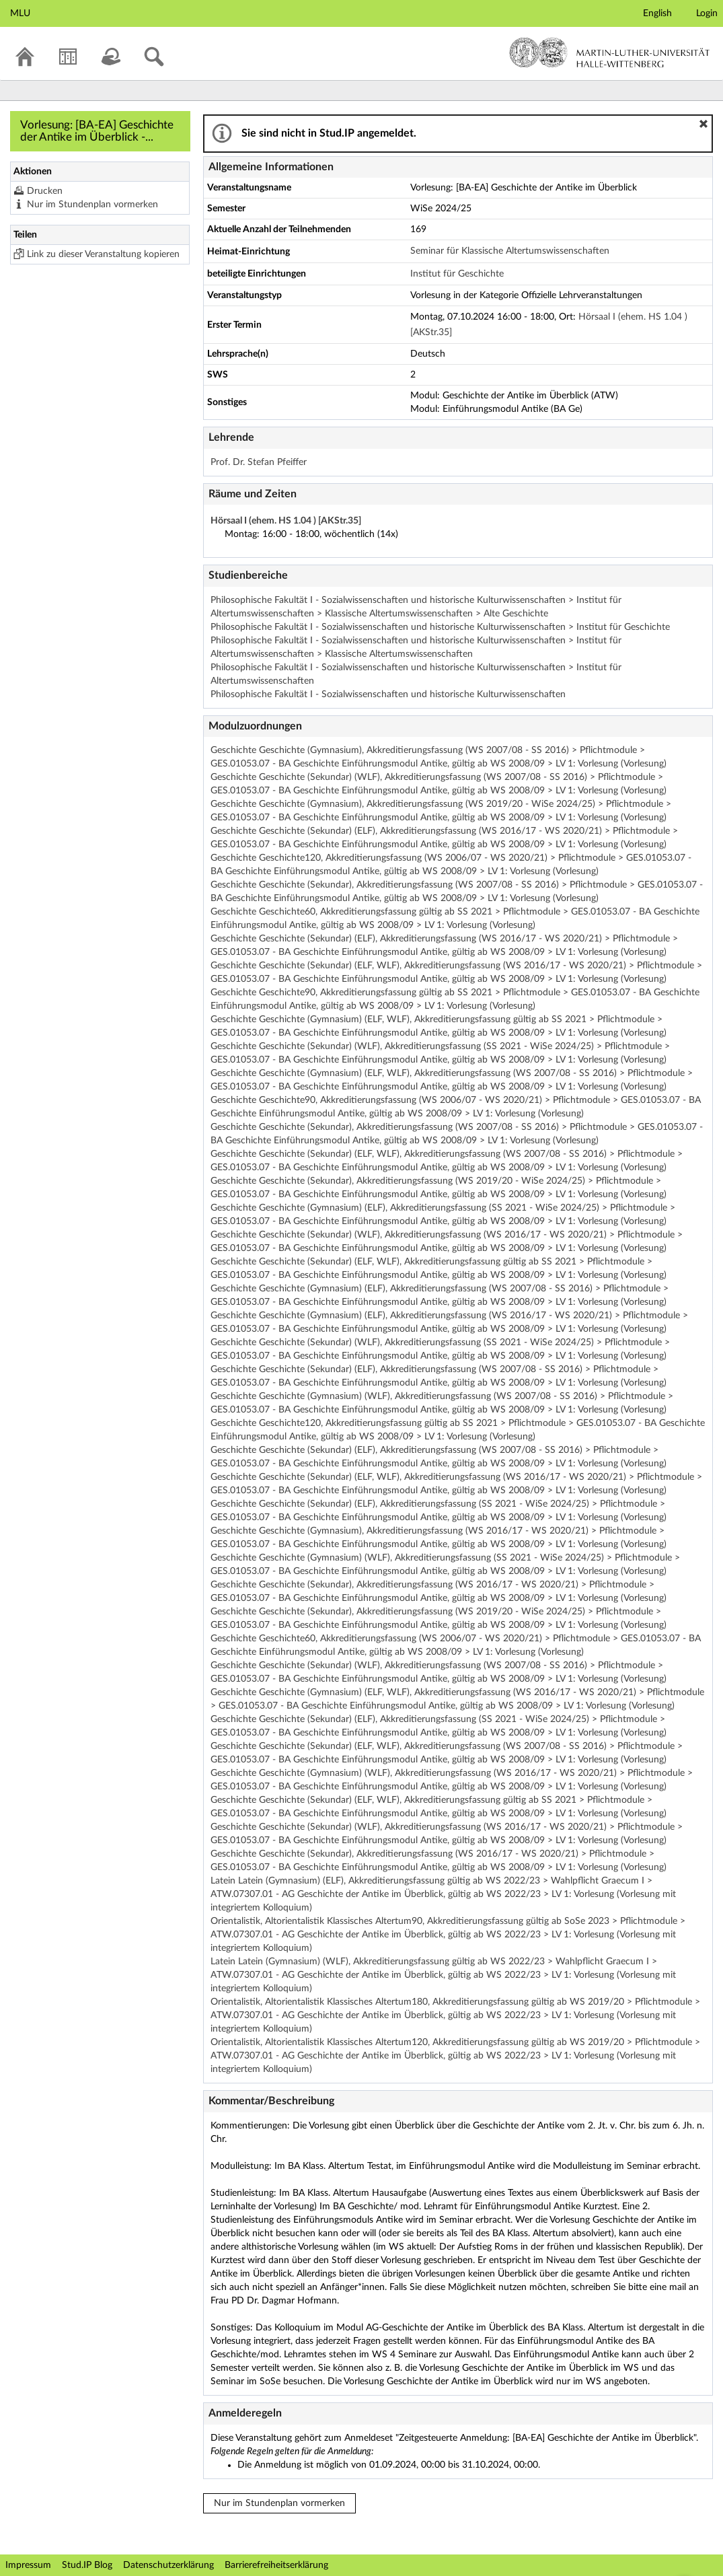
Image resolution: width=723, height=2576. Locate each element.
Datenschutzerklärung (168, 2565)
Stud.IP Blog (87, 2565)
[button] (703, 123)
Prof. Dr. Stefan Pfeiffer (259, 462)
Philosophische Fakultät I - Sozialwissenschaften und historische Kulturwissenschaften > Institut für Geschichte (440, 627)
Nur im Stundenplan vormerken (92, 204)
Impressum (28, 2565)
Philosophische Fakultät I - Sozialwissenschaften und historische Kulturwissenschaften (388, 694)
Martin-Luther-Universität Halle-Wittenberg (609, 52)
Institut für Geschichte (457, 274)
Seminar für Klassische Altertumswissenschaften (509, 251)
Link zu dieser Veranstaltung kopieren (103, 254)
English (657, 13)
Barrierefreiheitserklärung (276, 2565)
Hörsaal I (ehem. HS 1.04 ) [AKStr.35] (286, 521)
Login (707, 13)
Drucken (45, 191)
